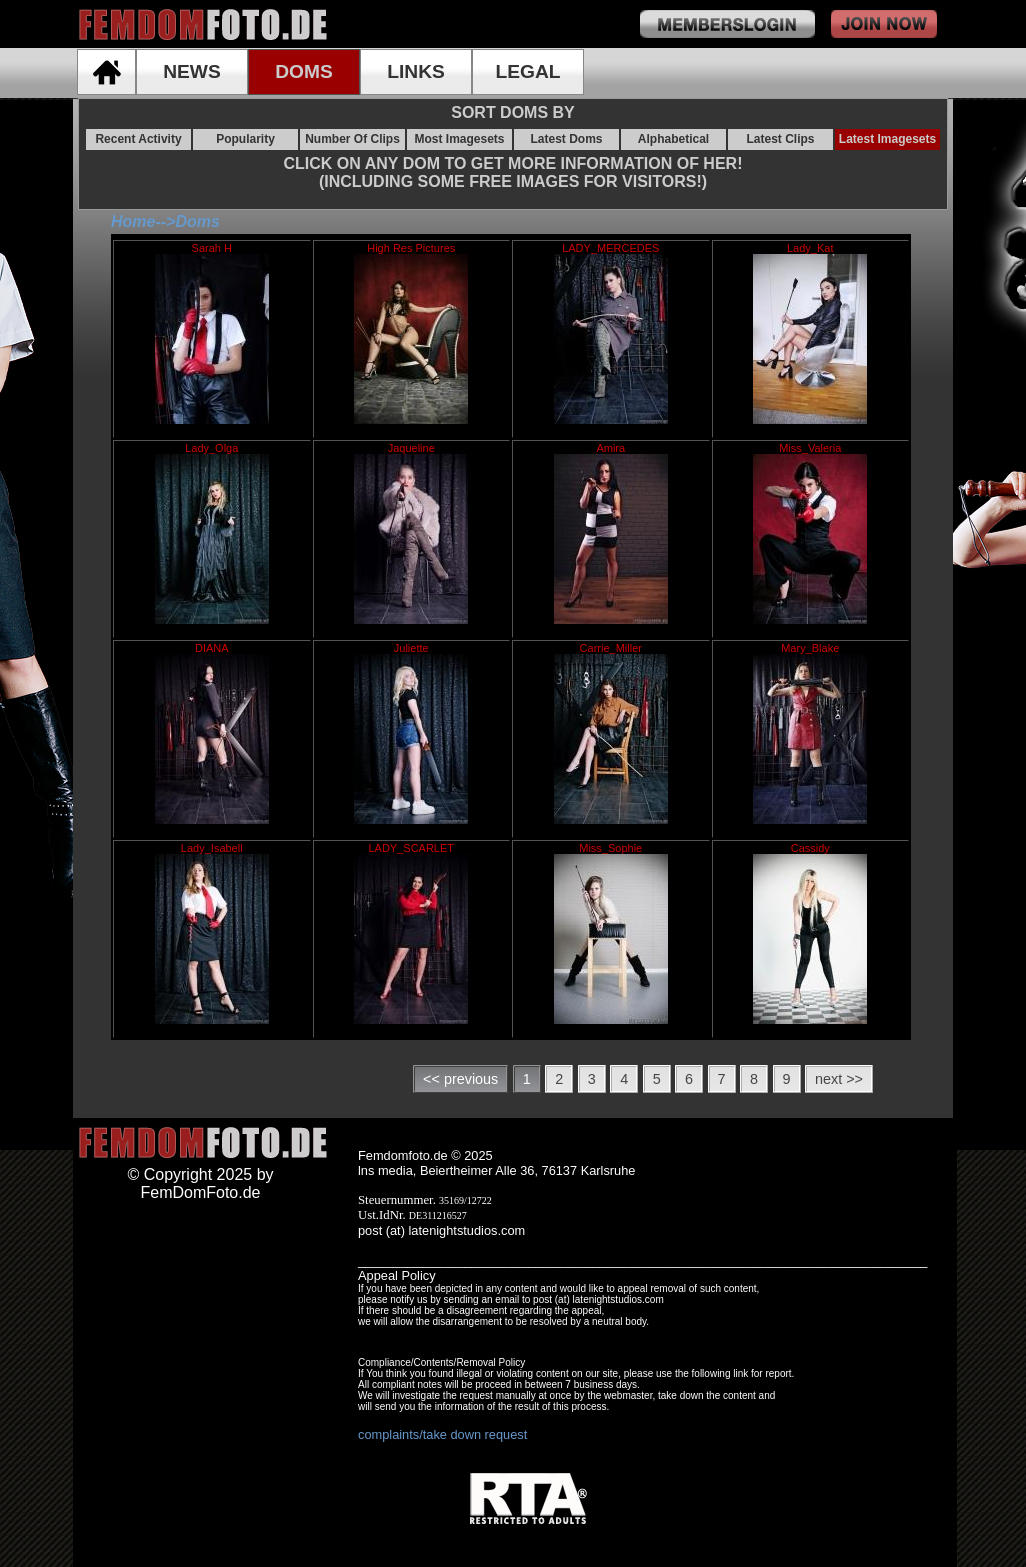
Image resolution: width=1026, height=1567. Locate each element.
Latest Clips (780, 139)
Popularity (245, 139)
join (884, 24)
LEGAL (527, 71)
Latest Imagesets (887, 139)
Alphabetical (673, 139)
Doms (197, 221)
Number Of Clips (352, 139)
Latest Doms (566, 139)
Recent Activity (138, 139)
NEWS (192, 71)
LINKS (416, 71)
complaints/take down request (442, 1434)
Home (133, 221)
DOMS (304, 71)
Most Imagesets (459, 139)
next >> (839, 1079)
